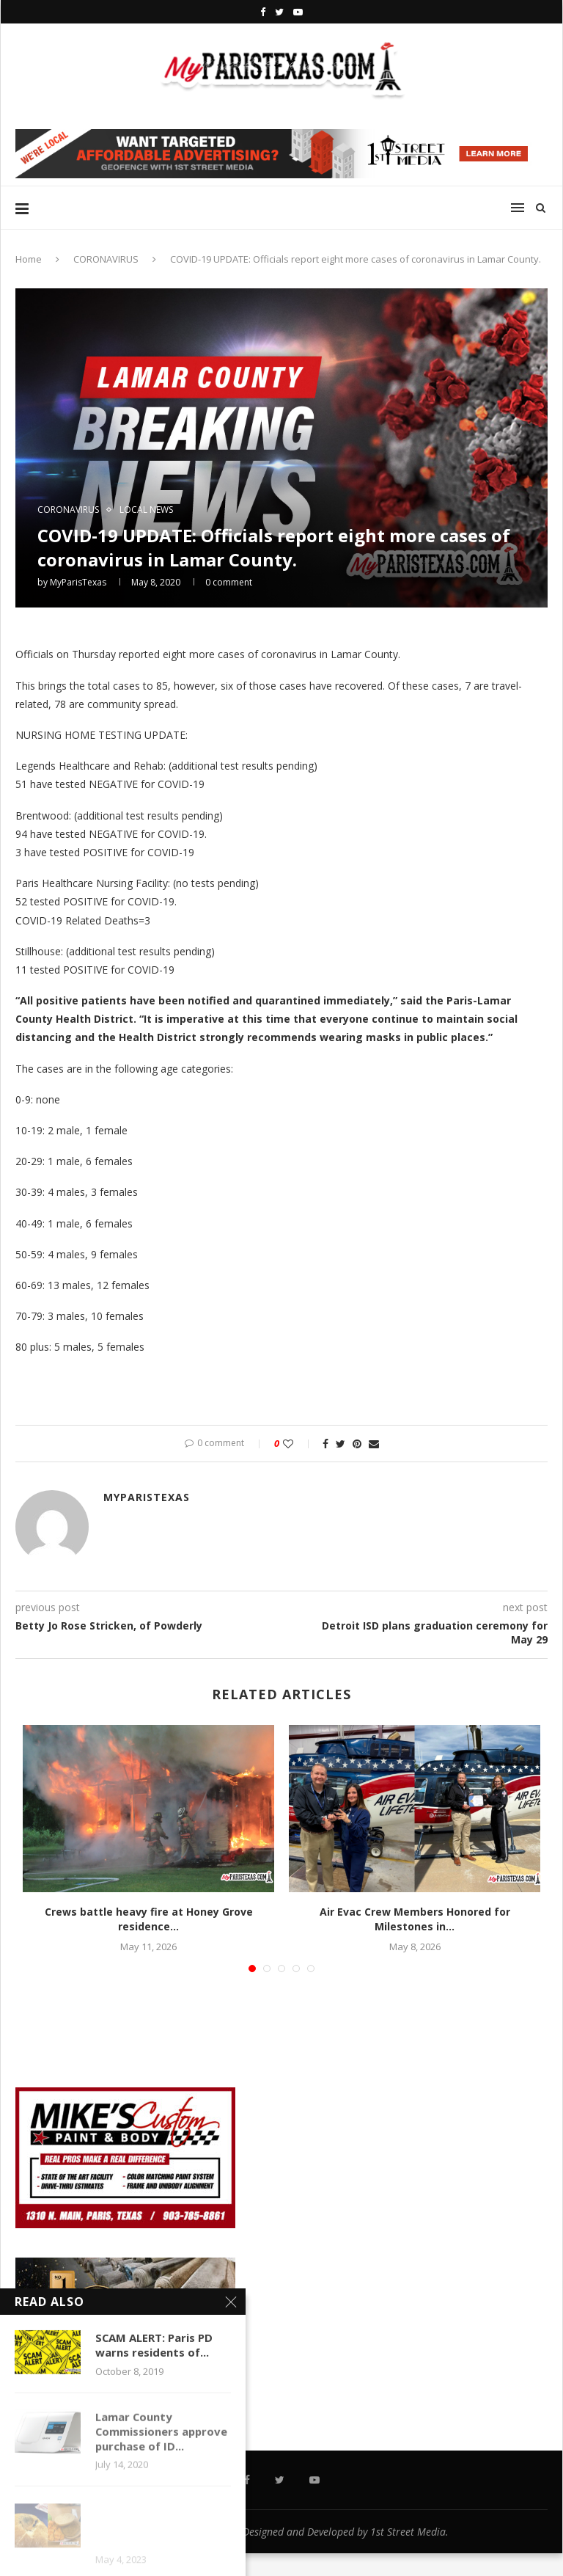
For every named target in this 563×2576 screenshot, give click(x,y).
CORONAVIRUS (106, 259)
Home (28, 259)
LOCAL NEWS (146, 510)
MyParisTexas (78, 582)
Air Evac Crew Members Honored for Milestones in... (415, 1919)
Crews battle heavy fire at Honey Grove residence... (149, 1919)
